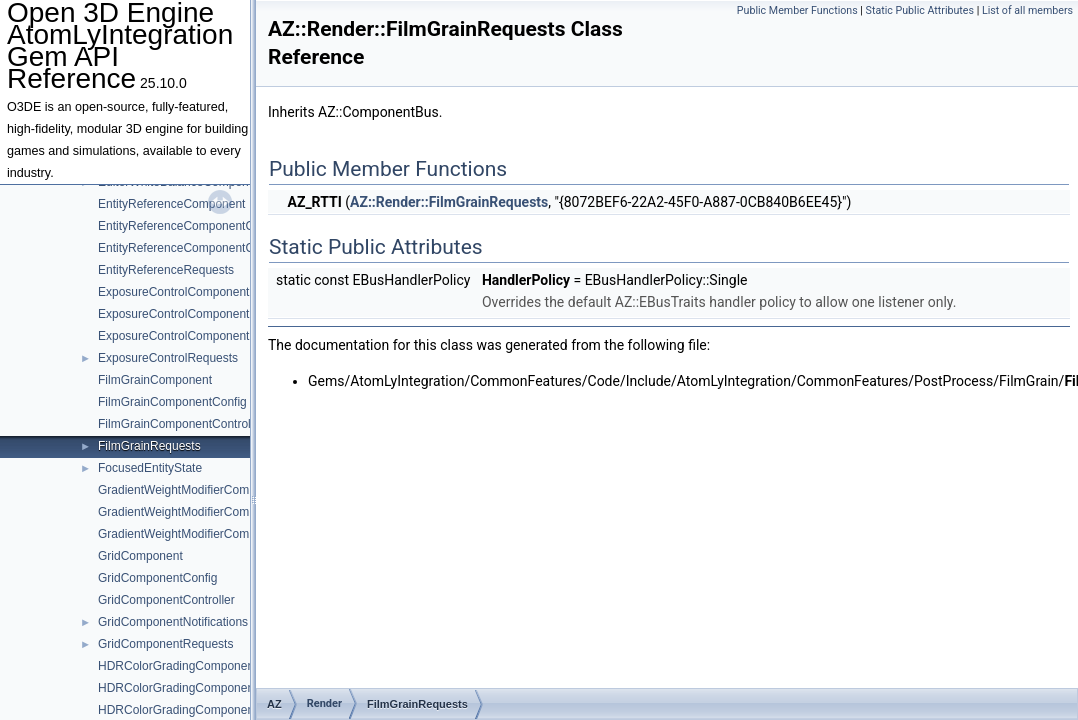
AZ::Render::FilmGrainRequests (449, 202)
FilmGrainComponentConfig (172, 402)
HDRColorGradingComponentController (203, 710)
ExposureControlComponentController (199, 336)
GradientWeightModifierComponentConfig (209, 512)
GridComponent (140, 556)
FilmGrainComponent (155, 380)
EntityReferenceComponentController (197, 248)
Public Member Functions (797, 10)
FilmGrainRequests (149, 446)
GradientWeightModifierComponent (192, 490)
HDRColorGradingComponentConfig (195, 688)
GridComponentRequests (165, 644)
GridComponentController (166, 600)
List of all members (1027, 10)
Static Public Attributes (920, 10)
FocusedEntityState (150, 468)
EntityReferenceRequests (166, 270)
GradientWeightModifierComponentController (218, 534)
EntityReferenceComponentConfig (189, 226)
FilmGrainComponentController (181, 424)
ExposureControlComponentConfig (191, 314)
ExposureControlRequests (168, 358)
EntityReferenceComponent (171, 204)
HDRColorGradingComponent (177, 666)
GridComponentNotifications (173, 622)
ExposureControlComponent (173, 292)
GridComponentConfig (157, 578)
